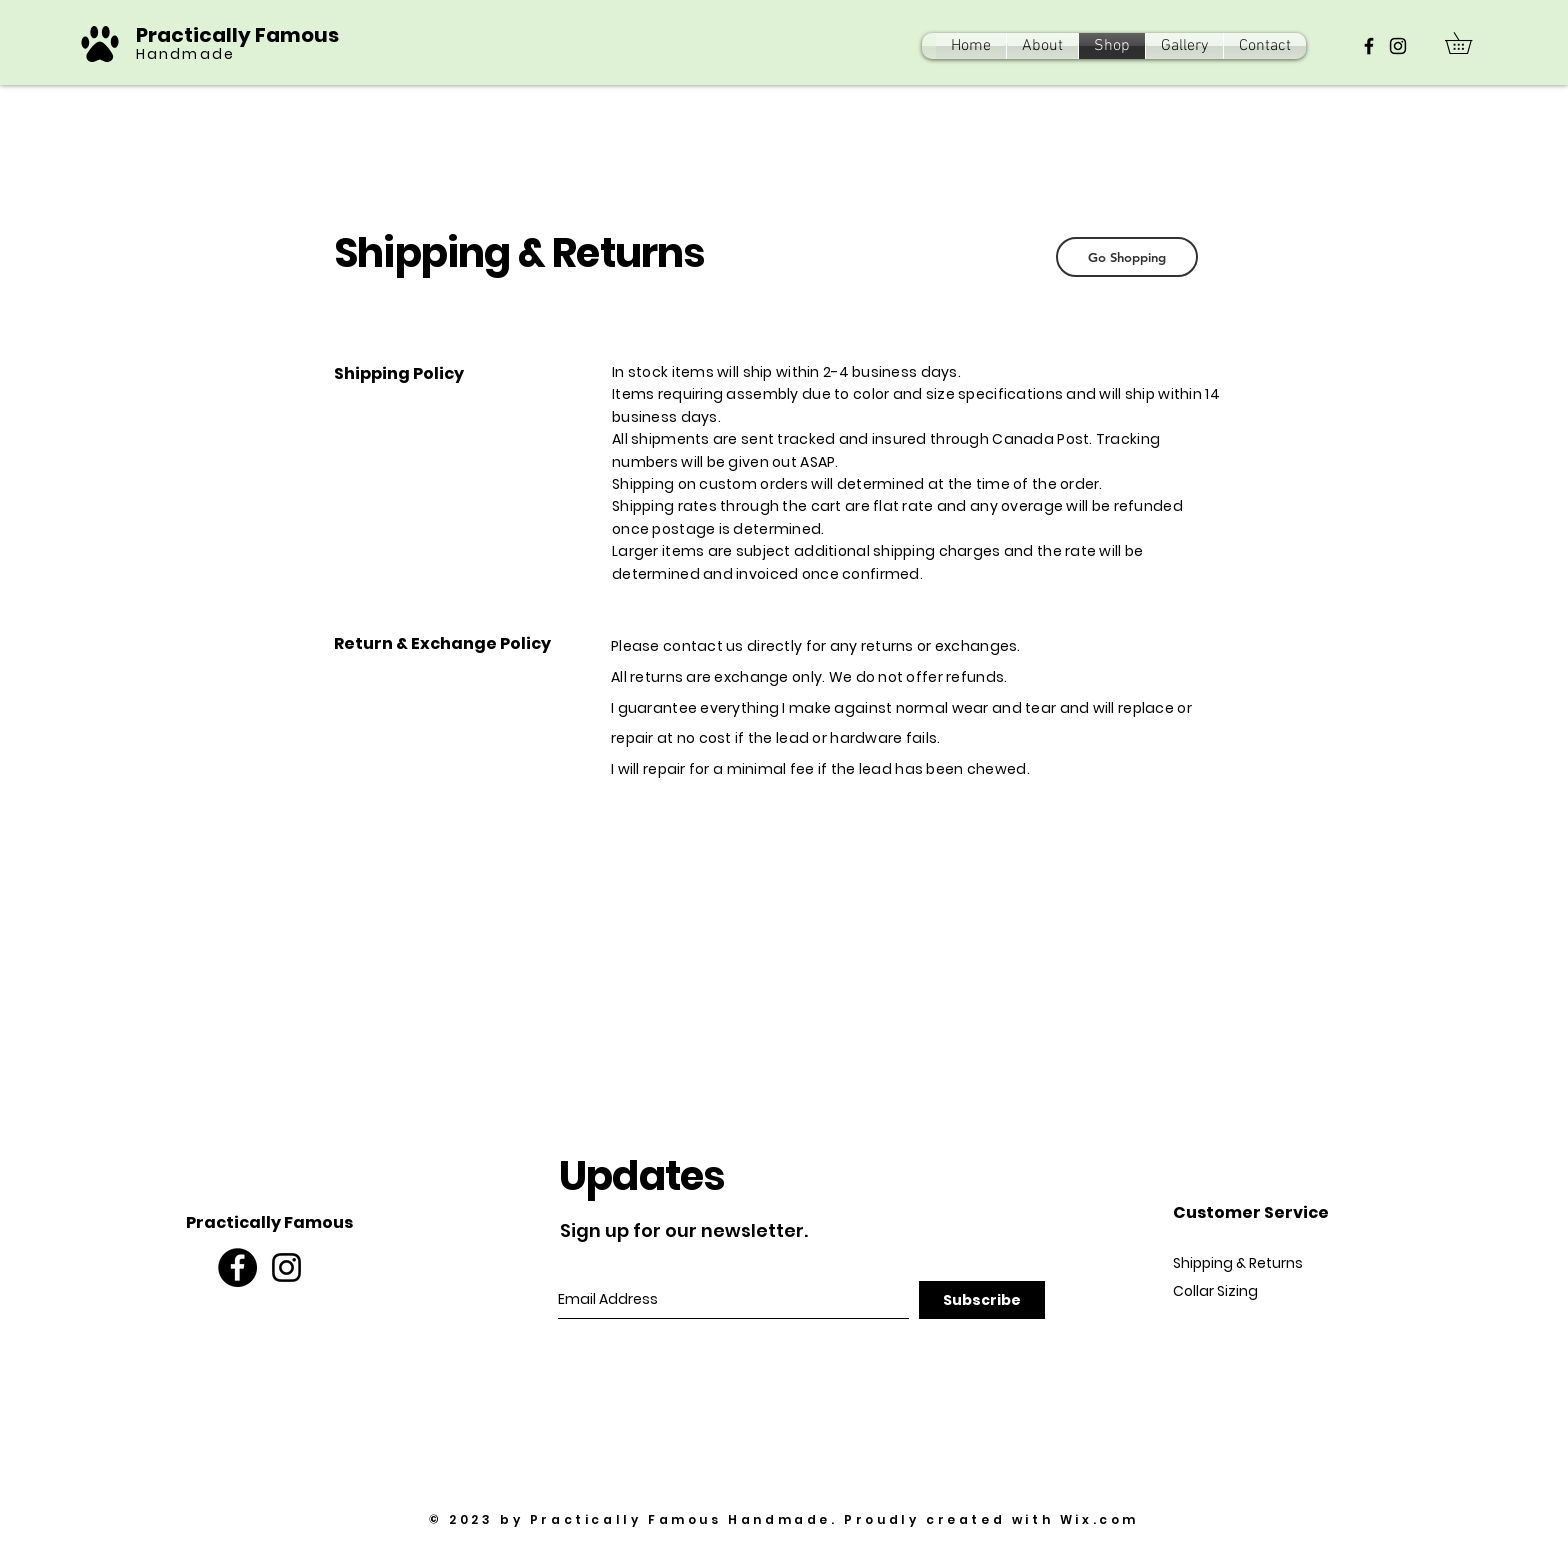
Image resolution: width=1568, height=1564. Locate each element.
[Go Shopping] (1127, 257)
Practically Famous (239, 35)
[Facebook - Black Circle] (237, 1267)
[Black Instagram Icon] (1398, 46)
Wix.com (1099, 1519)
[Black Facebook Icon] (1369, 46)
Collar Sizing (1215, 1291)
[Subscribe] (982, 1300)
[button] (1469, 43)
